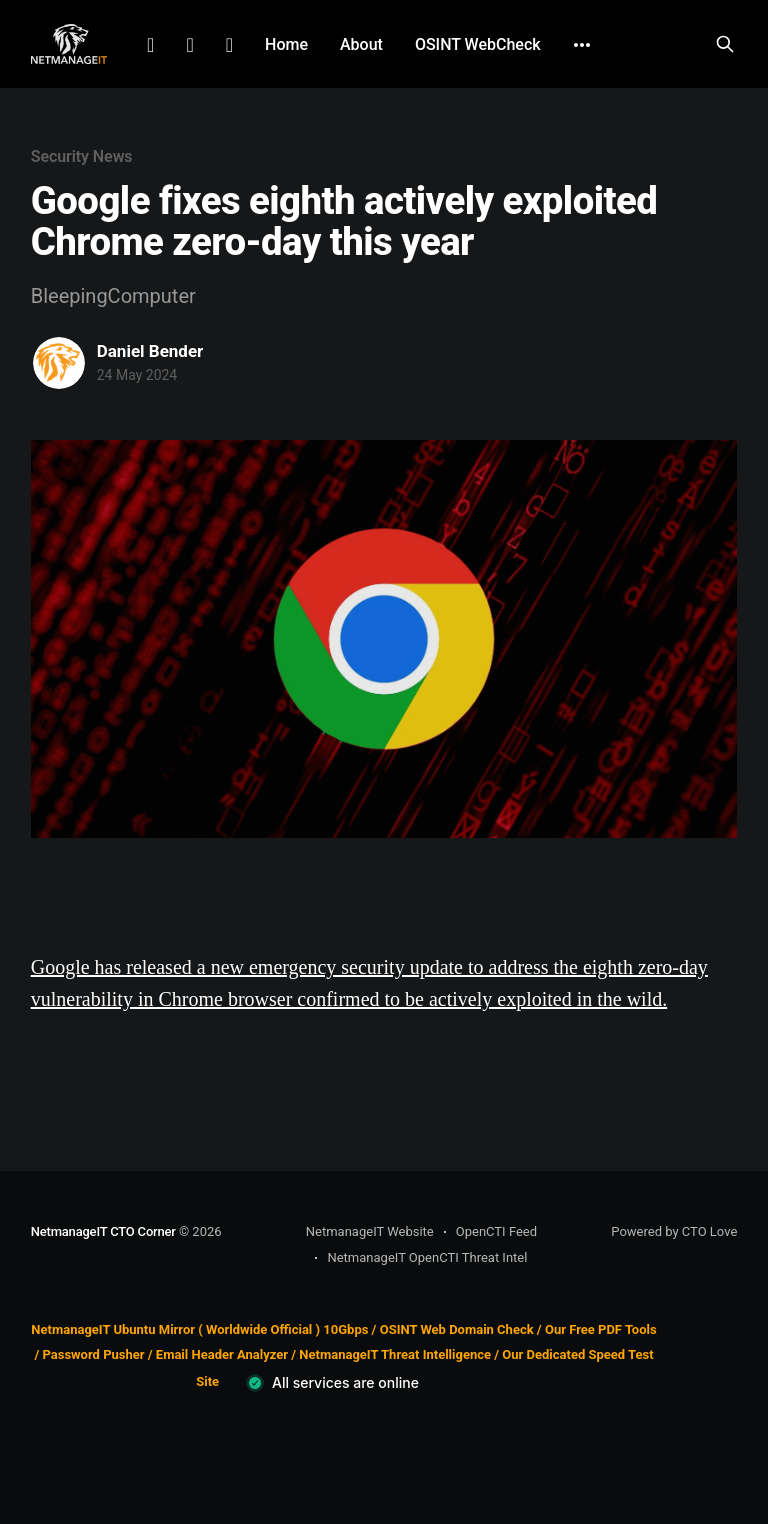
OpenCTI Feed (496, 1231)
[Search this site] (725, 44)
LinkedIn (150, 45)
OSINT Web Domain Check (457, 1329)
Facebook (189, 45)
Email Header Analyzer (222, 1354)
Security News (82, 156)
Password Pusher (93, 1354)
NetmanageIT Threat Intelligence (395, 1354)
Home (286, 44)
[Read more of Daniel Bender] (59, 363)
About (361, 44)
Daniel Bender (150, 351)
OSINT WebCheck (478, 44)
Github (229, 45)
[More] (582, 45)
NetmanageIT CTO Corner (103, 1231)
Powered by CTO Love (674, 1231)
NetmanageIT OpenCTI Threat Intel (427, 1257)
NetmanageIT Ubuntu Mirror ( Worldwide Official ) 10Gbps (199, 1329)
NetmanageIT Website (370, 1231)
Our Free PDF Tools (601, 1329)
